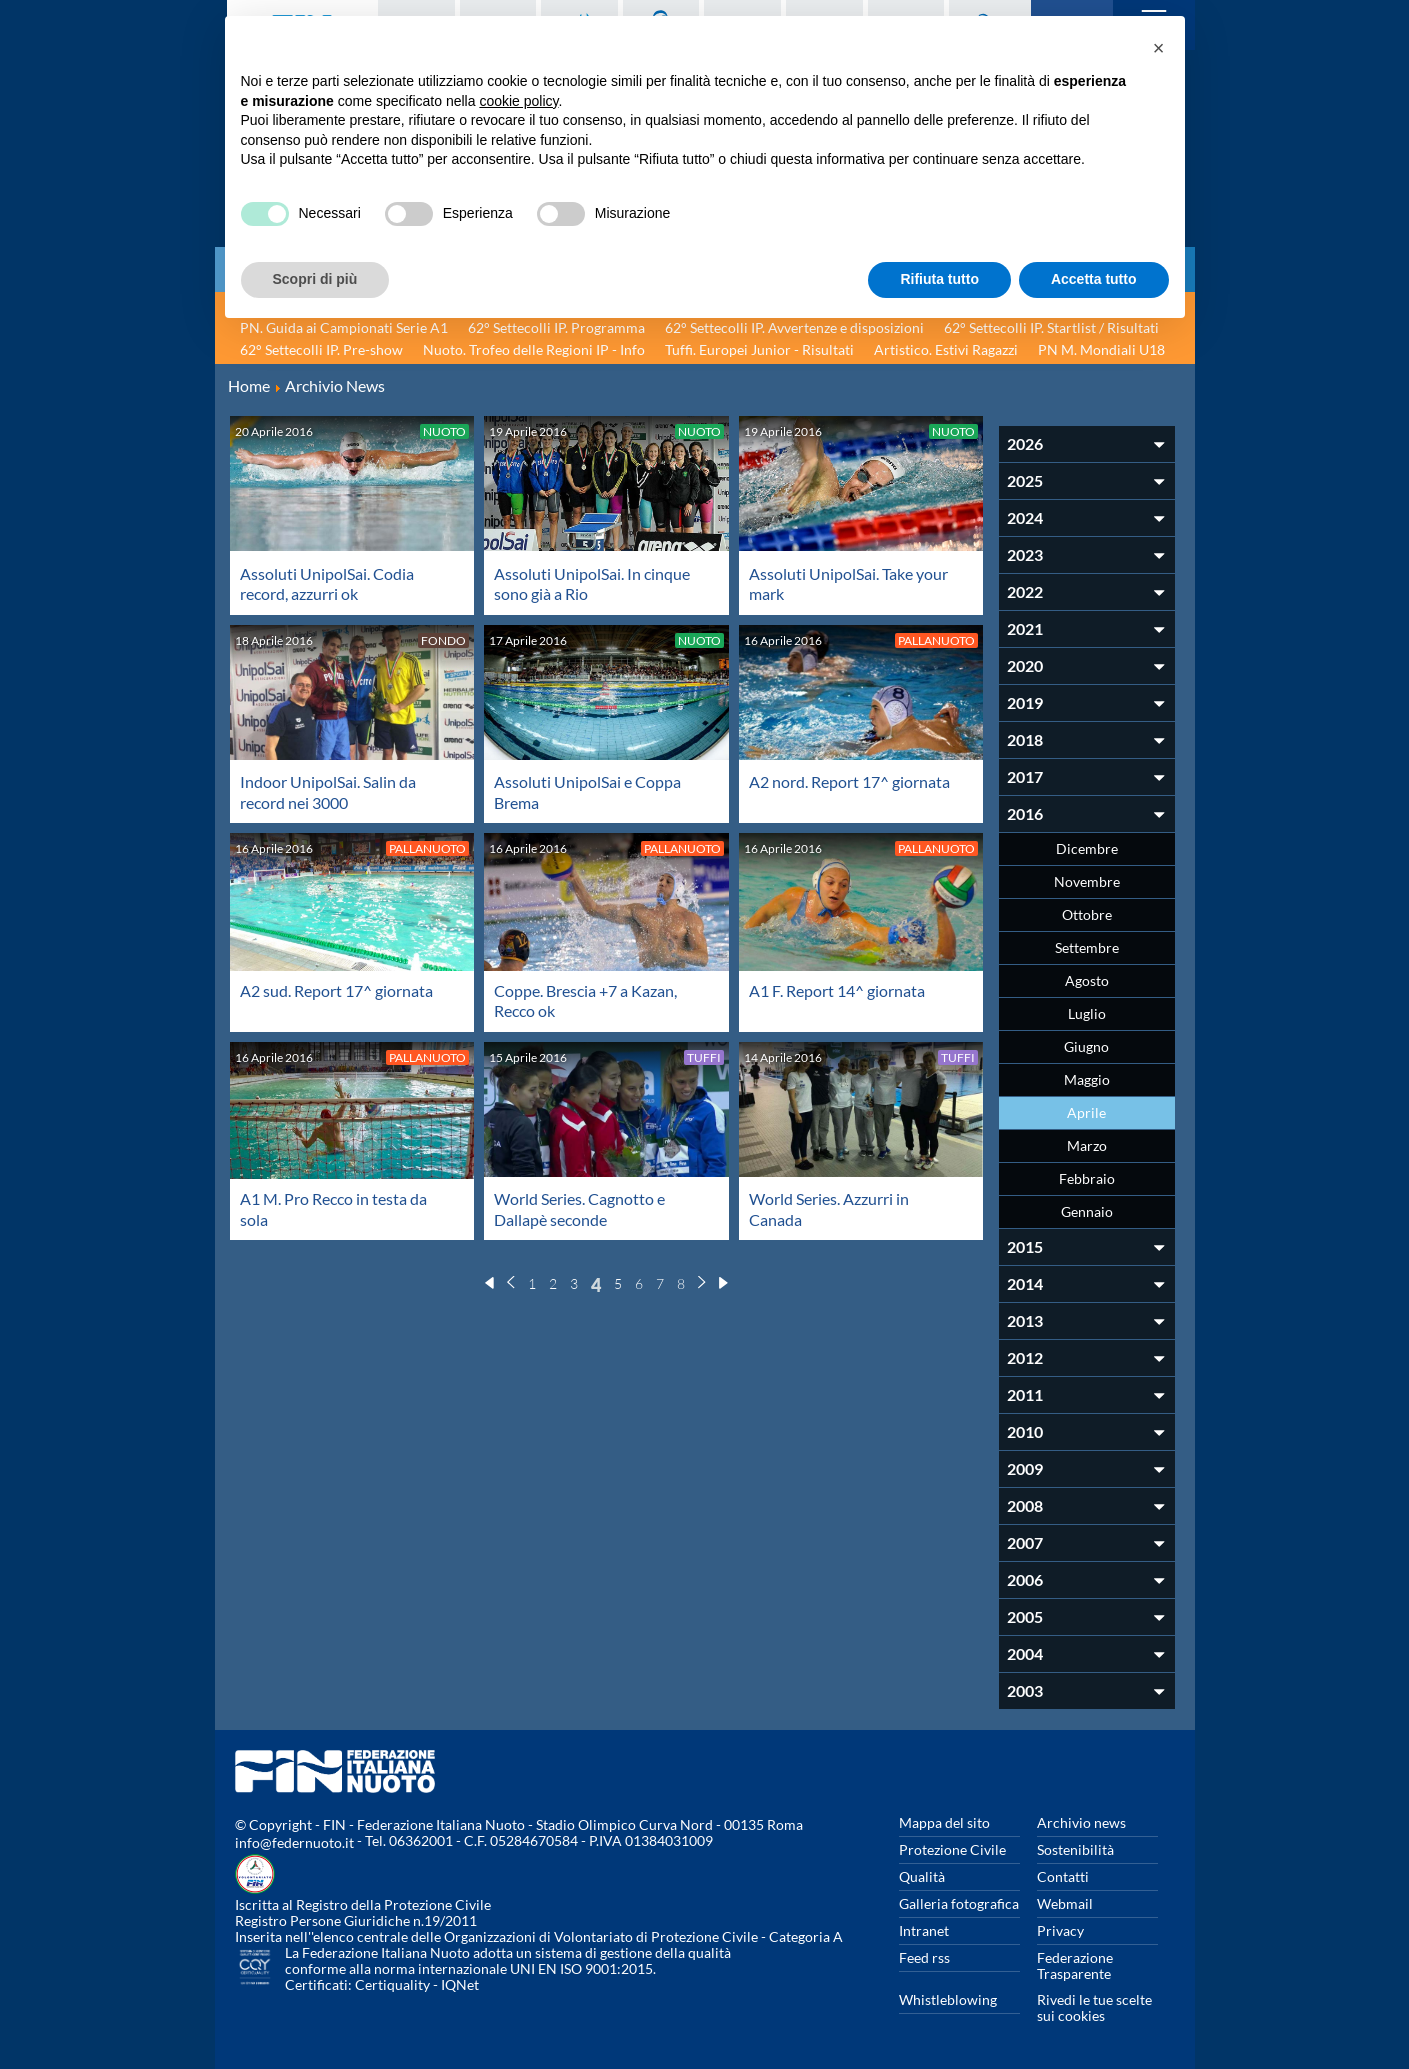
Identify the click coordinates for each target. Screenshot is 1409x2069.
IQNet (460, 1984)
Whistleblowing (948, 1999)
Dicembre (1087, 848)
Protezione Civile (952, 1849)
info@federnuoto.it (294, 1842)
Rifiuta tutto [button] (939, 279)
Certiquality (392, 1984)
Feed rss (924, 1957)
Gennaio (1087, 1211)
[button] (1159, 48)
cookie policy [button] (518, 101)
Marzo (1087, 1145)
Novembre (1087, 881)
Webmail (1065, 1903)
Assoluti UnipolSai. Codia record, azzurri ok (327, 583)
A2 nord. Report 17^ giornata (849, 780)
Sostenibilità (1075, 1849)
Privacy (1060, 1930)
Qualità (922, 1876)
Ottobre (1087, 914)
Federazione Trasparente (1075, 1965)
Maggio (1087, 1079)
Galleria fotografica (959, 1903)
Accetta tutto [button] (1094, 279)
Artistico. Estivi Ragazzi (946, 349)
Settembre (1087, 947)
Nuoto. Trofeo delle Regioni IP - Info (534, 349)
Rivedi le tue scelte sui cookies (1094, 2007)
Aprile (1086, 1112)
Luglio (1087, 1013)
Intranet (924, 1930)
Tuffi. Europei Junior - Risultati (759, 349)
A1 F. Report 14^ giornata (837, 988)
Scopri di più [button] (315, 279)
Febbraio (1087, 1178)
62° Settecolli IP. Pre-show (321, 349)
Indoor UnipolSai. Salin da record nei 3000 (328, 790)
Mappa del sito (944, 1822)
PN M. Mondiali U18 (1101, 349)
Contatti (1063, 1876)
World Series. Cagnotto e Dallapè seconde (579, 1205)
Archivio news (1081, 1822)
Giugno (1086, 1046)
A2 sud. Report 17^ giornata (336, 988)
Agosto (1087, 980)
